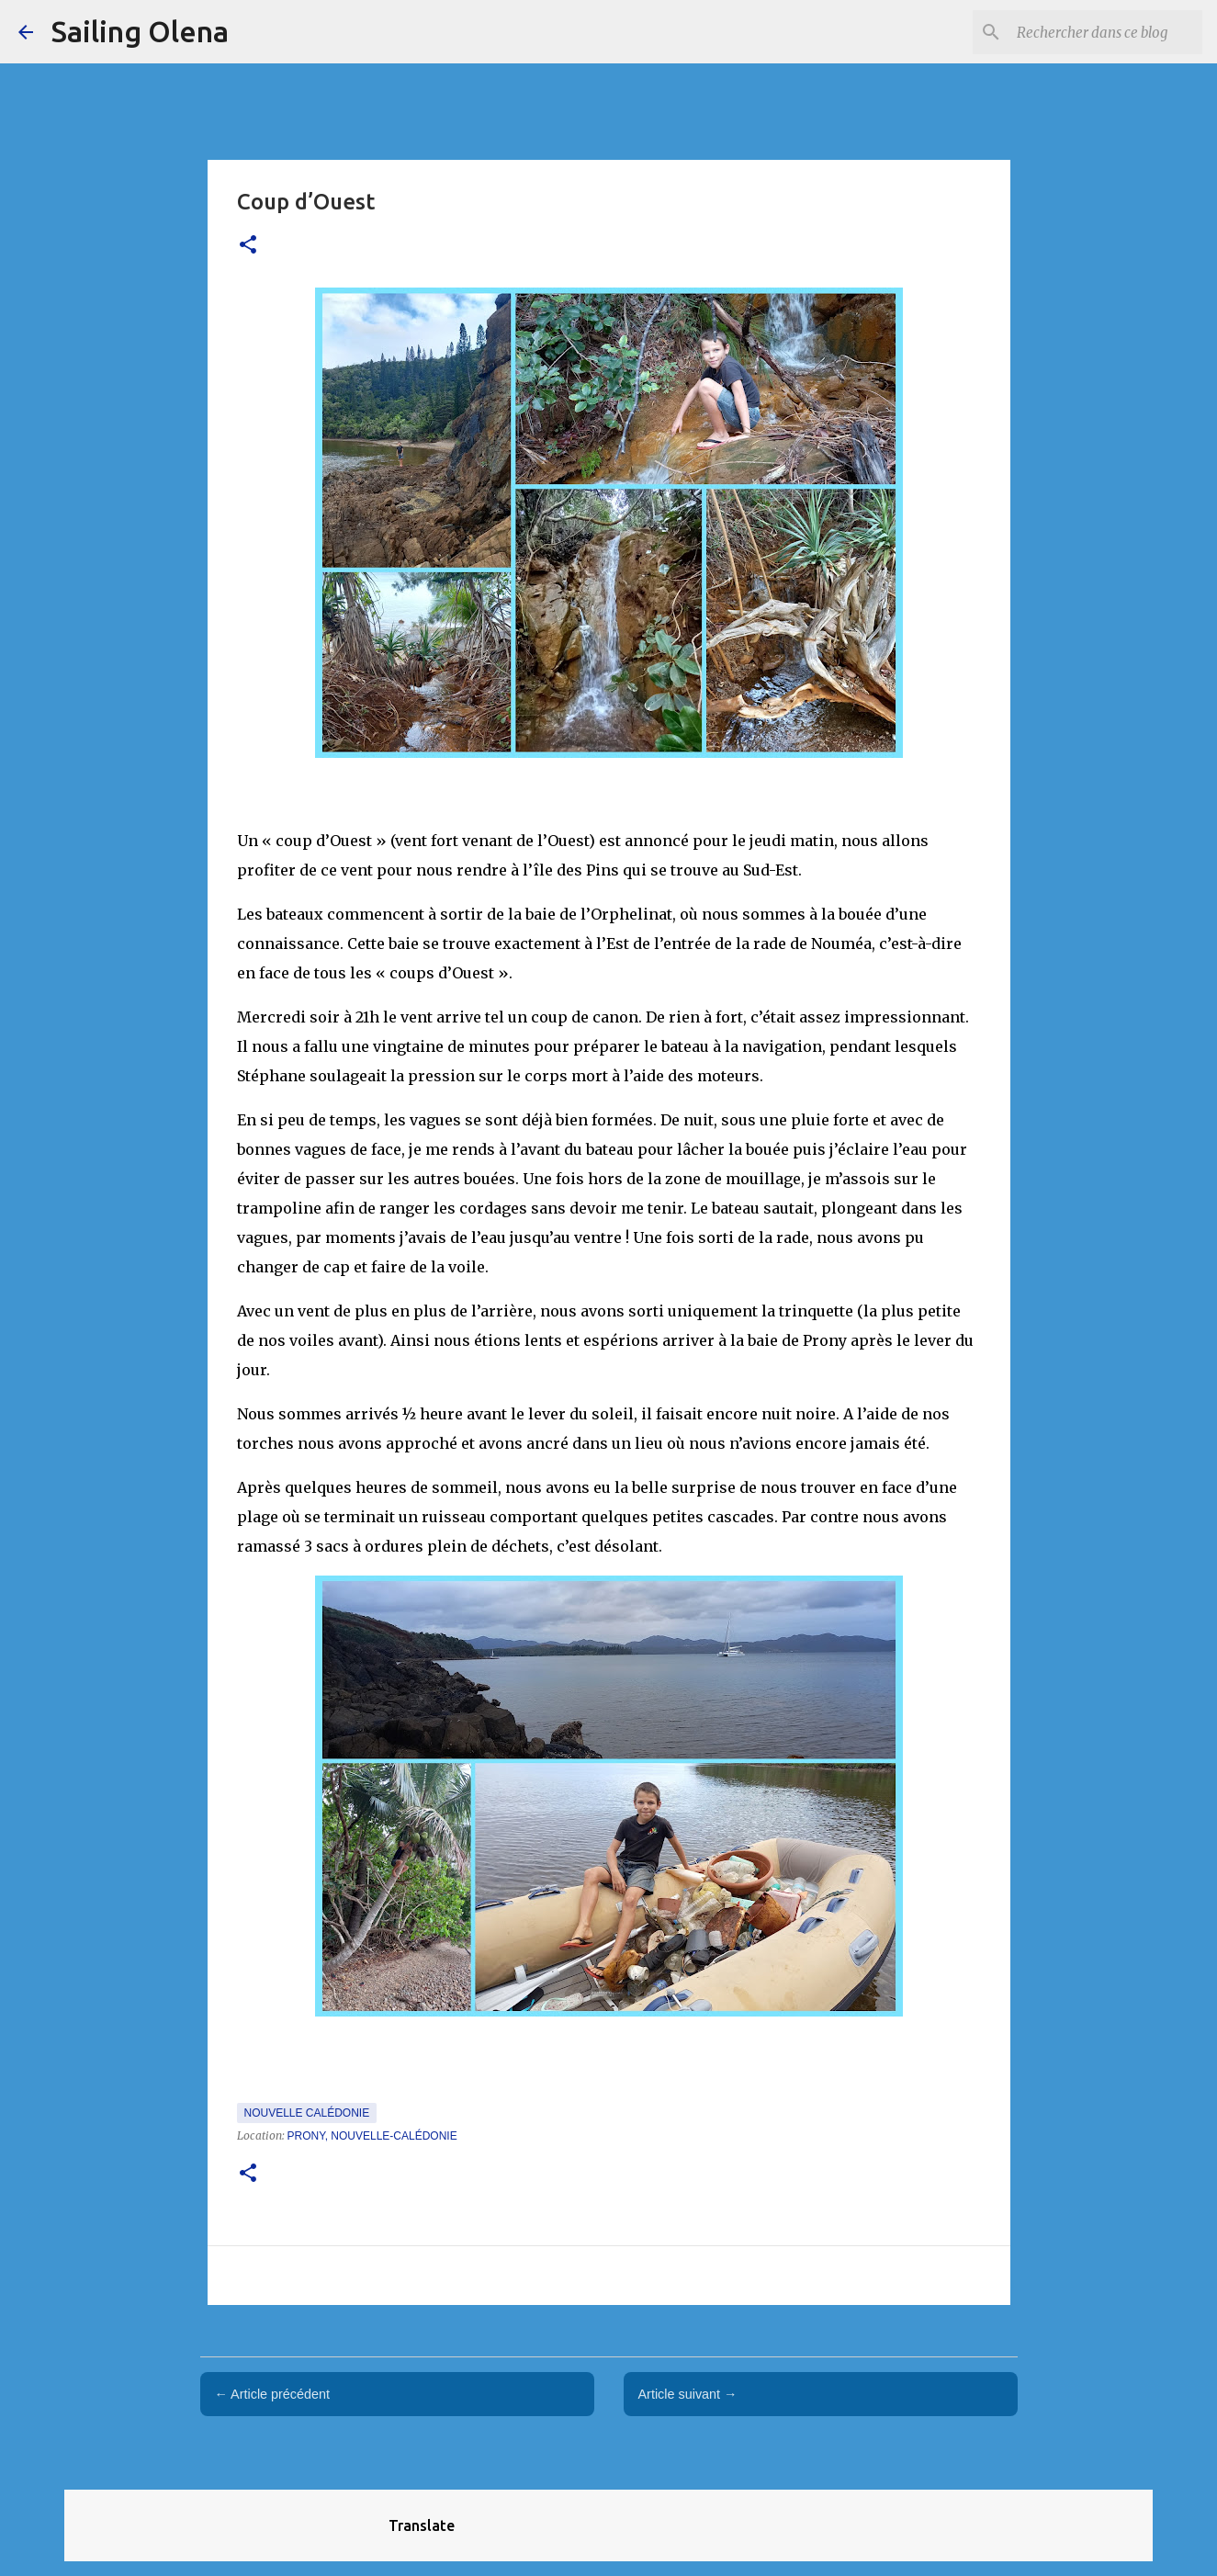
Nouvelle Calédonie (307, 2113)
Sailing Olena (140, 31)
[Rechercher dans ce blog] (1105, 32)
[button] (248, 245)
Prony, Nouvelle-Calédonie (372, 2136)
